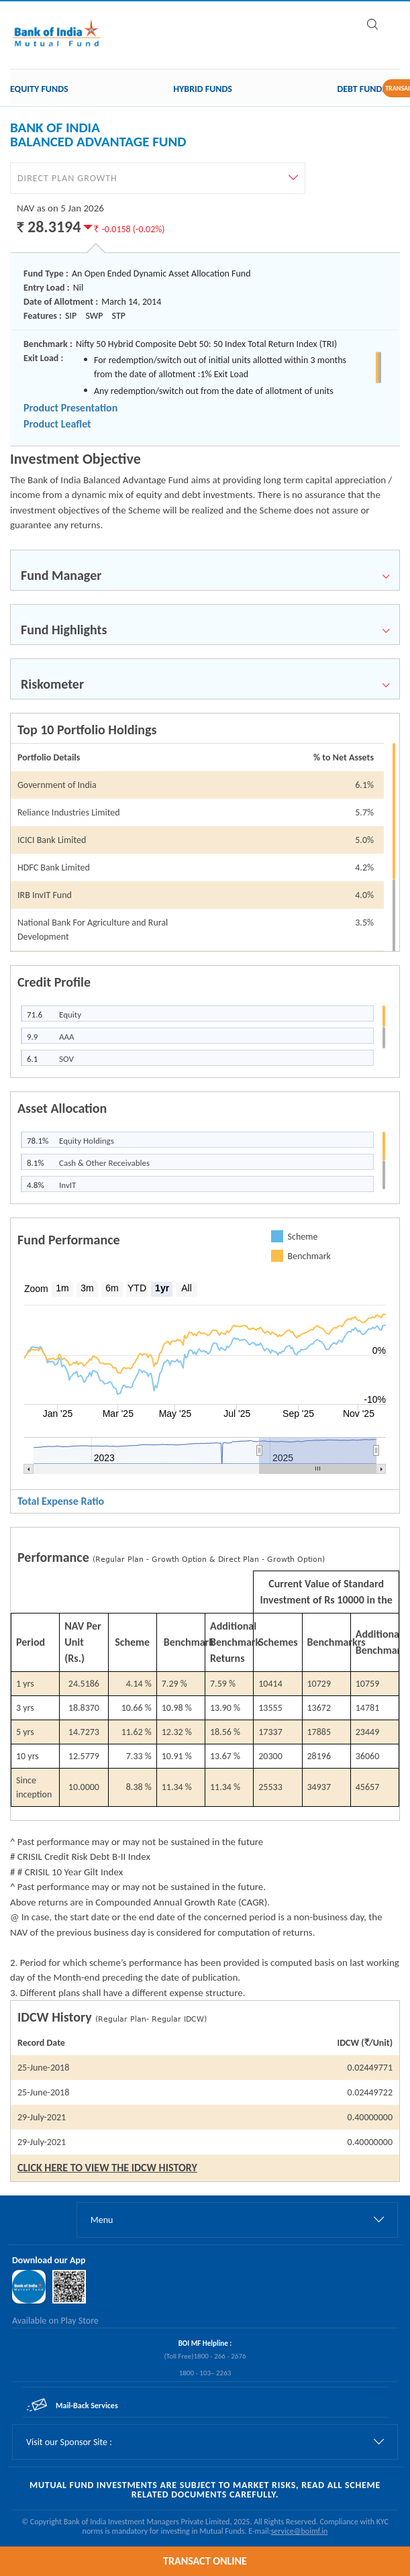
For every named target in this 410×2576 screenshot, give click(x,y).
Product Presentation (70, 407)
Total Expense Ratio (60, 1501)
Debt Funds (362, 89)
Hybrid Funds (202, 89)
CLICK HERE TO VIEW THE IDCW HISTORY (107, 2167)
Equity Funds (39, 89)
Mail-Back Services (87, 2405)
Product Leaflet (57, 423)
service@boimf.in (299, 2531)
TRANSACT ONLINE (205, 2561)
